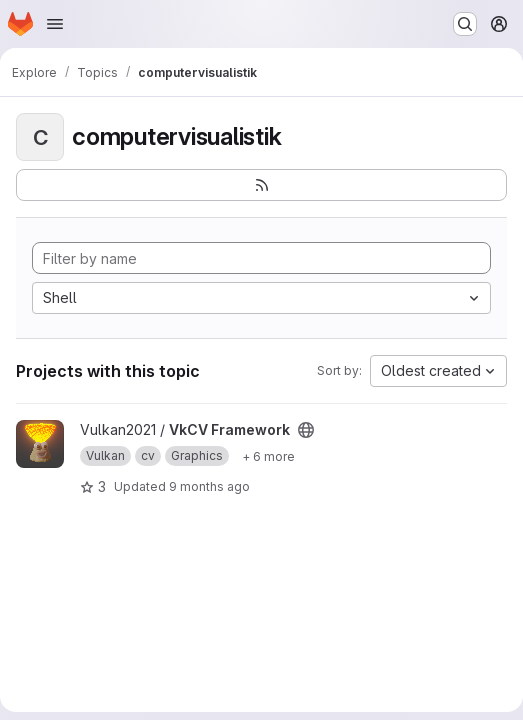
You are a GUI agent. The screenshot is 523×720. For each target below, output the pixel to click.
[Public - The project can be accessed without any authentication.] (306, 430)
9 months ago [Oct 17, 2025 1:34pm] (209, 486)
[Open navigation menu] (55, 24)
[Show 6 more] (268, 456)
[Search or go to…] (465, 24)
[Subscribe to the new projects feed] (261, 185)
